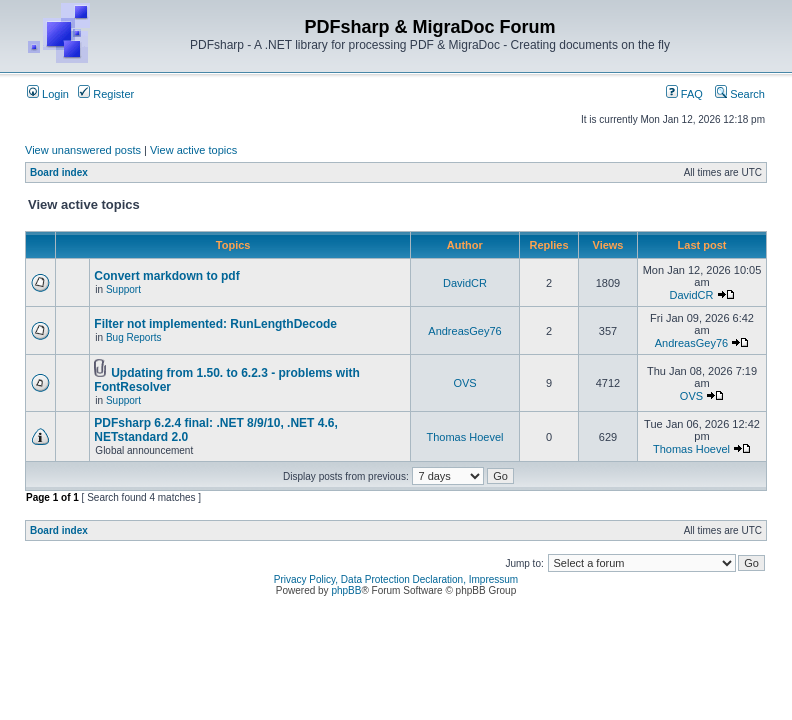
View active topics (193, 150)
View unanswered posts (83, 150)
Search (740, 94)
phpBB (346, 590)
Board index (59, 172)
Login (48, 94)
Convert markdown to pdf (166, 276)
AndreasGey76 (464, 331)
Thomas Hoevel (464, 437)
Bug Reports (134, 337)
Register (106, 94)
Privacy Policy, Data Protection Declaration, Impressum (396, 579)
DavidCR (465, 283)
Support (123, 289)
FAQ (684, 94)
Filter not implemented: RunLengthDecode (215, 324)
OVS (464, 383)
